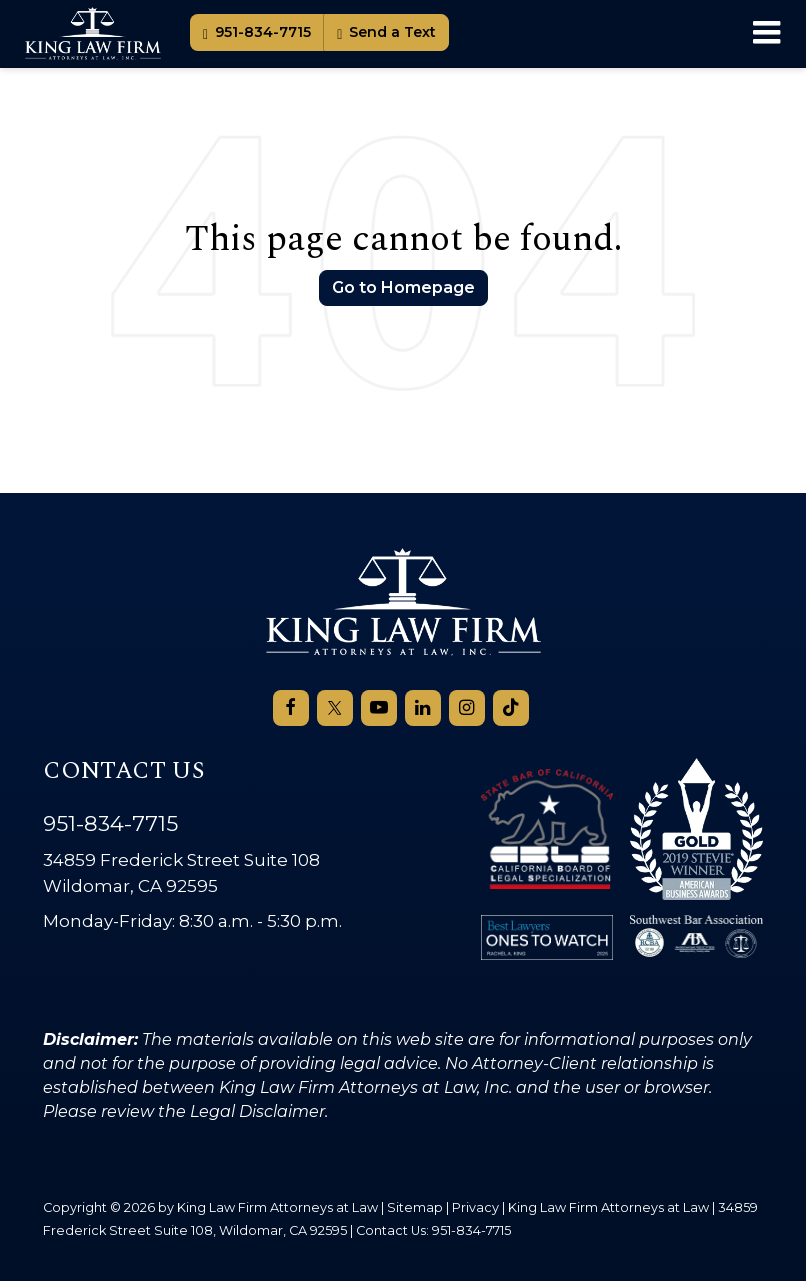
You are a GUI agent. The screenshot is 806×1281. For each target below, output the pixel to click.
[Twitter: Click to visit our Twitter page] (335, 708)
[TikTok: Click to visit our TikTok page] (511, 708)
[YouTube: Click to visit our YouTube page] (379, 708)
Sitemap (415, 1207)
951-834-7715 (257, 32)
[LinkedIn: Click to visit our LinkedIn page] (423, 708)
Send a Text (386, 32)
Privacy (475, 1207)
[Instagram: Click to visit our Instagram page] (467, 708)
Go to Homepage (403, 287)
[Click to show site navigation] (766, 34)
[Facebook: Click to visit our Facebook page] (291, 708)
